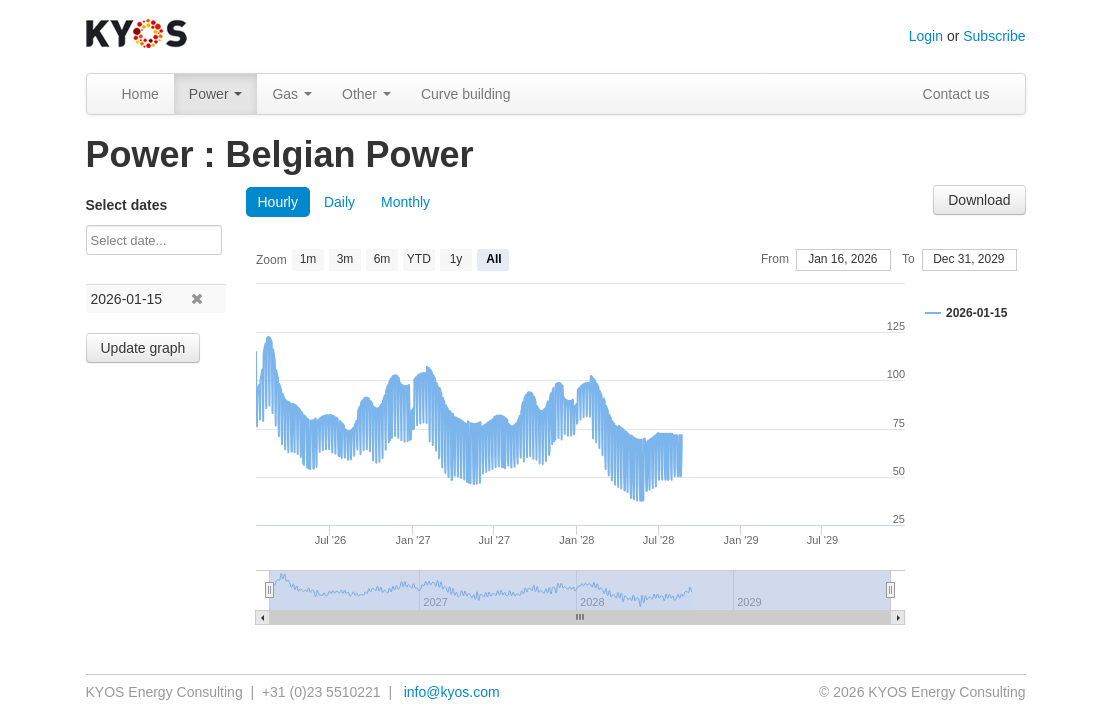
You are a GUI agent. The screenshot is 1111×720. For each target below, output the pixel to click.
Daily (339, 202)
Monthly (405, 202)
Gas (292, 94)
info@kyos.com (452, 692)
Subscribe (994, 36)
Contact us (956, 94)
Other (366, 94)
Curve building (466, 94)
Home (140, 94)
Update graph (143, 348)
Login (926, 36)
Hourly (278, 202)
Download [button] (979, 200)
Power (216, 94)
